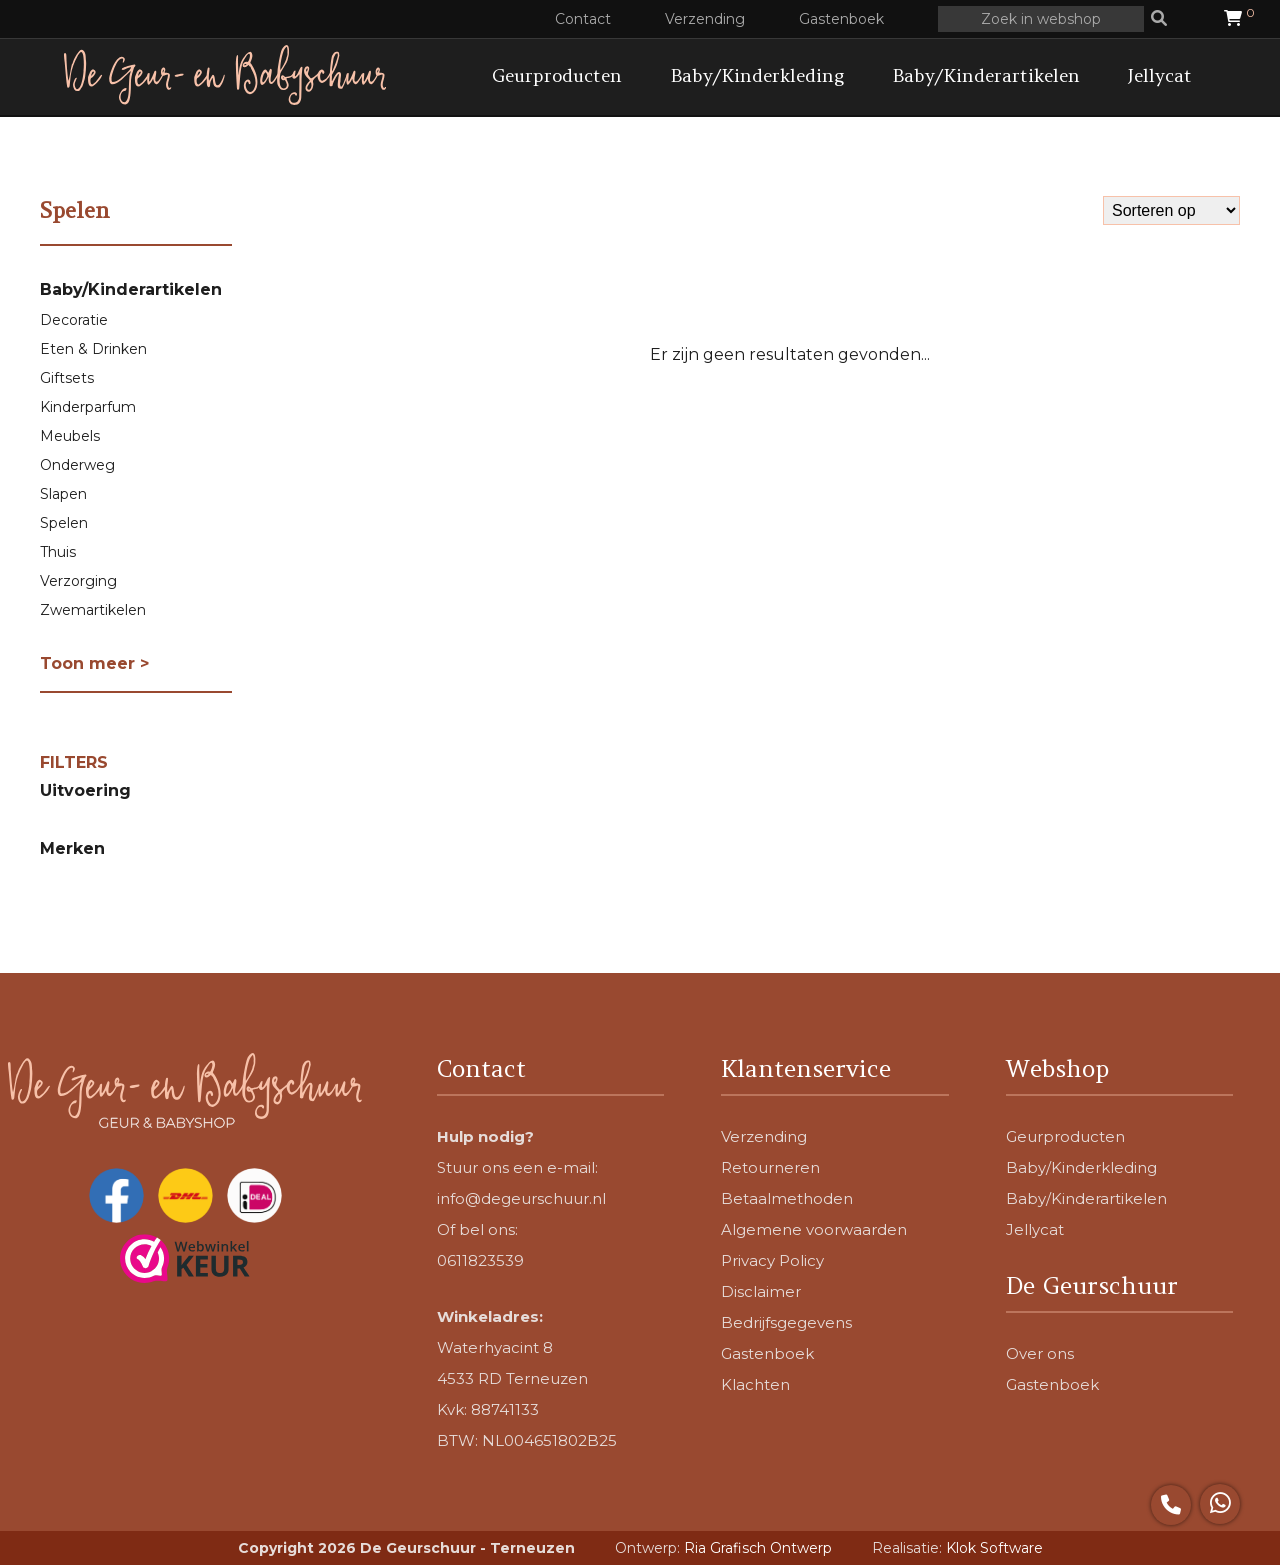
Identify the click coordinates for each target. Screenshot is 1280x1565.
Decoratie (74, 320)
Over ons (1040, 1353)
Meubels (70, 436)
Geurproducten (557, 75)
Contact (583, 19)
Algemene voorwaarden (814, 1229)
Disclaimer (761, 1291)
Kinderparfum (88, 407)
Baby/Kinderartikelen (986, 75)
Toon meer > (94, 663)
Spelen (64, 523)
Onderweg (77, 465)
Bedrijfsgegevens (786, 1322)
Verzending (705, 19)
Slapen (63, 494)
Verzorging (78, 581)
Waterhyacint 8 (495, 1347)
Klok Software (994, 1548)
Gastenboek (841, 19)
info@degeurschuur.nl (521, 1198)
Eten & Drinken (93, 349)
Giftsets (67, 378)
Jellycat (1160, 75)
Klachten (755, 1384)
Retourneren (770, 1167)
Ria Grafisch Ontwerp (758, 1548)
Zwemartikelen (93, 610)
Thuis (58, 552)
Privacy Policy (772, 1260)
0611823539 (480, 1260)
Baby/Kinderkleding (757, 75)
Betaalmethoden (787, 1198)
